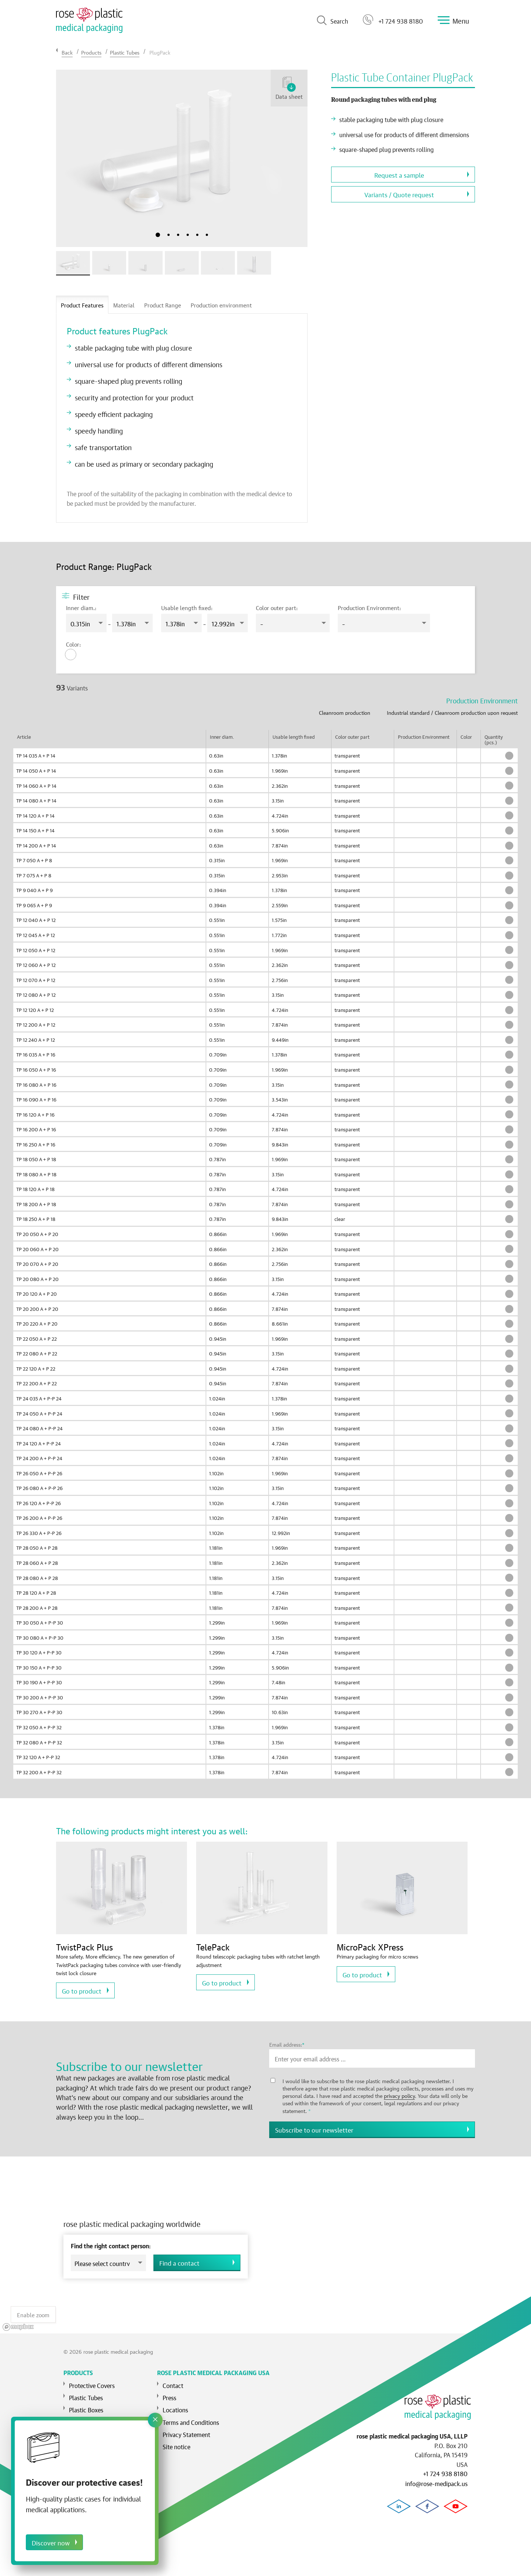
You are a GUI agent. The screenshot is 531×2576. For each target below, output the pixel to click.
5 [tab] (197, 235)
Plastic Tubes (124, 52)
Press (169, 2392)
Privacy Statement (186, 2429)
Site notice (176, 2441)
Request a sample (399, 175)
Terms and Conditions (191, 2417)
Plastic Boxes (86, 2404)
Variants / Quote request (399, 194)
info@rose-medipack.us (436, 2483)
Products (91, 52)
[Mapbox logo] (18, 2322)
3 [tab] (178, 235)
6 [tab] (207, 235)
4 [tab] (188, 235)
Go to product (81, 1990)
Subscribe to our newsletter (314, 2129)
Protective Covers (92, 2380)
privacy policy (399, 2095)
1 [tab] (158, 235)
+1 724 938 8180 (393, 20)
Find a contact (179, 2260)
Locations (175, 2404)
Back (67, 52)
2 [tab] (168, 235)
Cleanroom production (344, 712)
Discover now (51, 2542)
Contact (173, 2380)
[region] (265, 2241)
